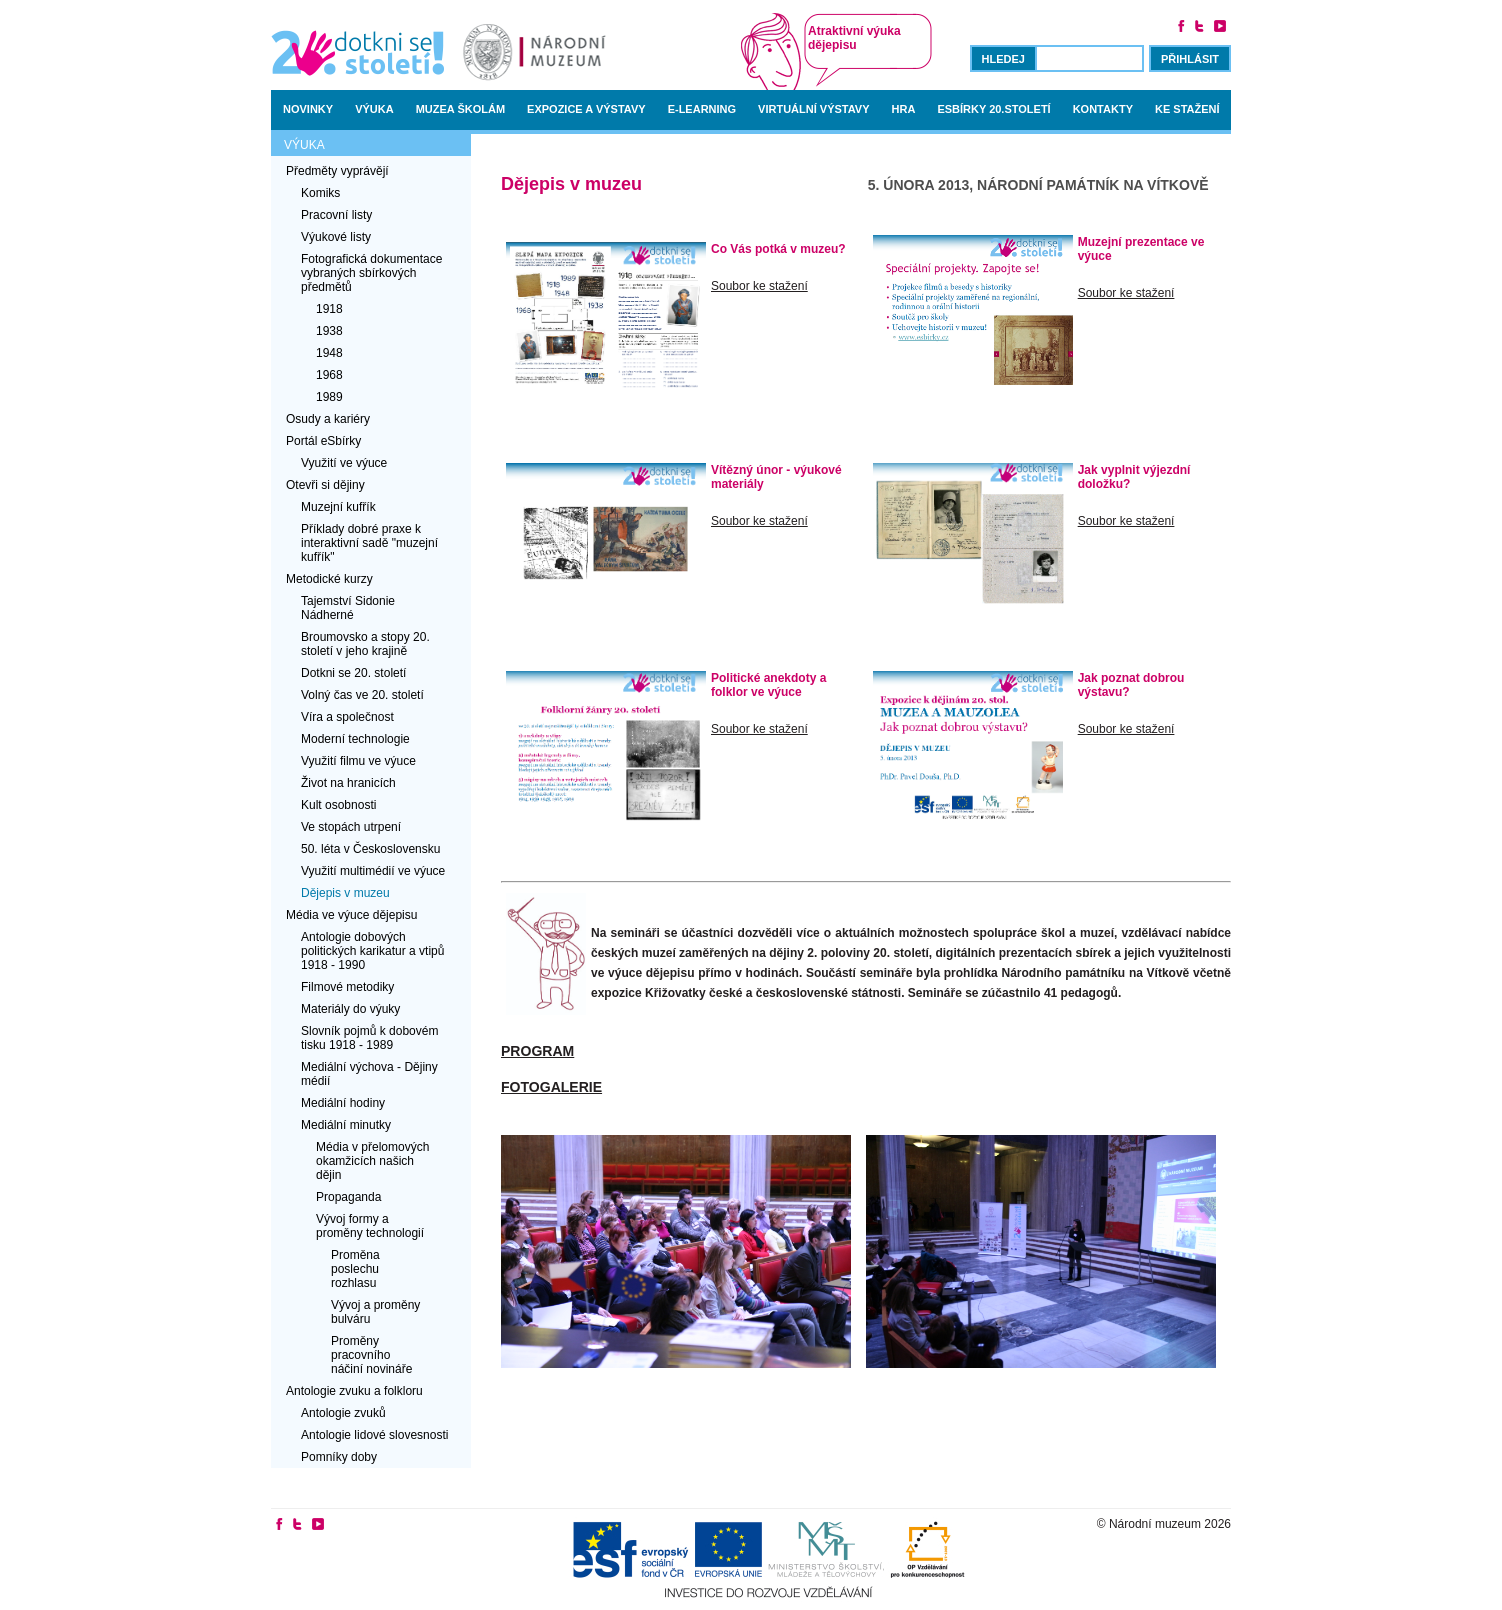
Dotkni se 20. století (353, 673)
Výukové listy (336, 237)
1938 (329, 331)
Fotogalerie (551, 1087)
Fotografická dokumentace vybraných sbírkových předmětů (371, 273)
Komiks (320, 193)
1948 (329, 353)
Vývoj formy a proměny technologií (370, 1226)
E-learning (702, 109)
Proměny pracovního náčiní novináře (371, 1355)
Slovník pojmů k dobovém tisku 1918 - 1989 (369, 1038)
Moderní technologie (355, 739)
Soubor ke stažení (759, 286)
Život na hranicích (348, 783)
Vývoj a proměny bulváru (375, 1312)
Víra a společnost (347, 717)
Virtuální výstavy (813, 109)
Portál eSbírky (323, 441)
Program (537, 1051)
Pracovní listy (336, 215)
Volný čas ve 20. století (362, 695)
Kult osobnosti (338, 805)
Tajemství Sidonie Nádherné (348, 608)
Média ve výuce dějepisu (351, 915)
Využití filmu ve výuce (358, 761)
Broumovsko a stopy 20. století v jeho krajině (365, 644)
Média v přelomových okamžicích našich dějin (372, 1161)
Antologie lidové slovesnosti (374, 1435)
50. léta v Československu (370, 849)
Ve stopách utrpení (351, 827)
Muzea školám (460, 109)
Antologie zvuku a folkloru (354, 1391)
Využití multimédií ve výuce (373, 871)
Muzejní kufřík (338, 507)
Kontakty (1103, 109)
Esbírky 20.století (993, 109)
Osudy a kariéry (328, 419)
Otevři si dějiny (325, 485)
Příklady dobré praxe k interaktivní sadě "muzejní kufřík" (369, 543)
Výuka (374, 109)
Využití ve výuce (344, 463)
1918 (329, 309)
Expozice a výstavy (586, 109)
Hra (904, 109)
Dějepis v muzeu (345, 893)
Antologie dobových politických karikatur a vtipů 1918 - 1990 (372, 951)
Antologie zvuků (343, 1413)
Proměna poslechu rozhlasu (355, 1269)
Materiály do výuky (350, 1009)
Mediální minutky (346, 1125)
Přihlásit (1190, 59)
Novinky (308, 109)
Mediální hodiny (343, 1103)
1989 (329, 397)
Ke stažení (1187, 109)
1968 (329, 375)
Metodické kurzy (329, 579)
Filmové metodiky (347, 987)
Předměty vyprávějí (337, 171)
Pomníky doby (339, 1457)
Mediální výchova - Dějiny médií (369, 1074)
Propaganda (348, 1197)
